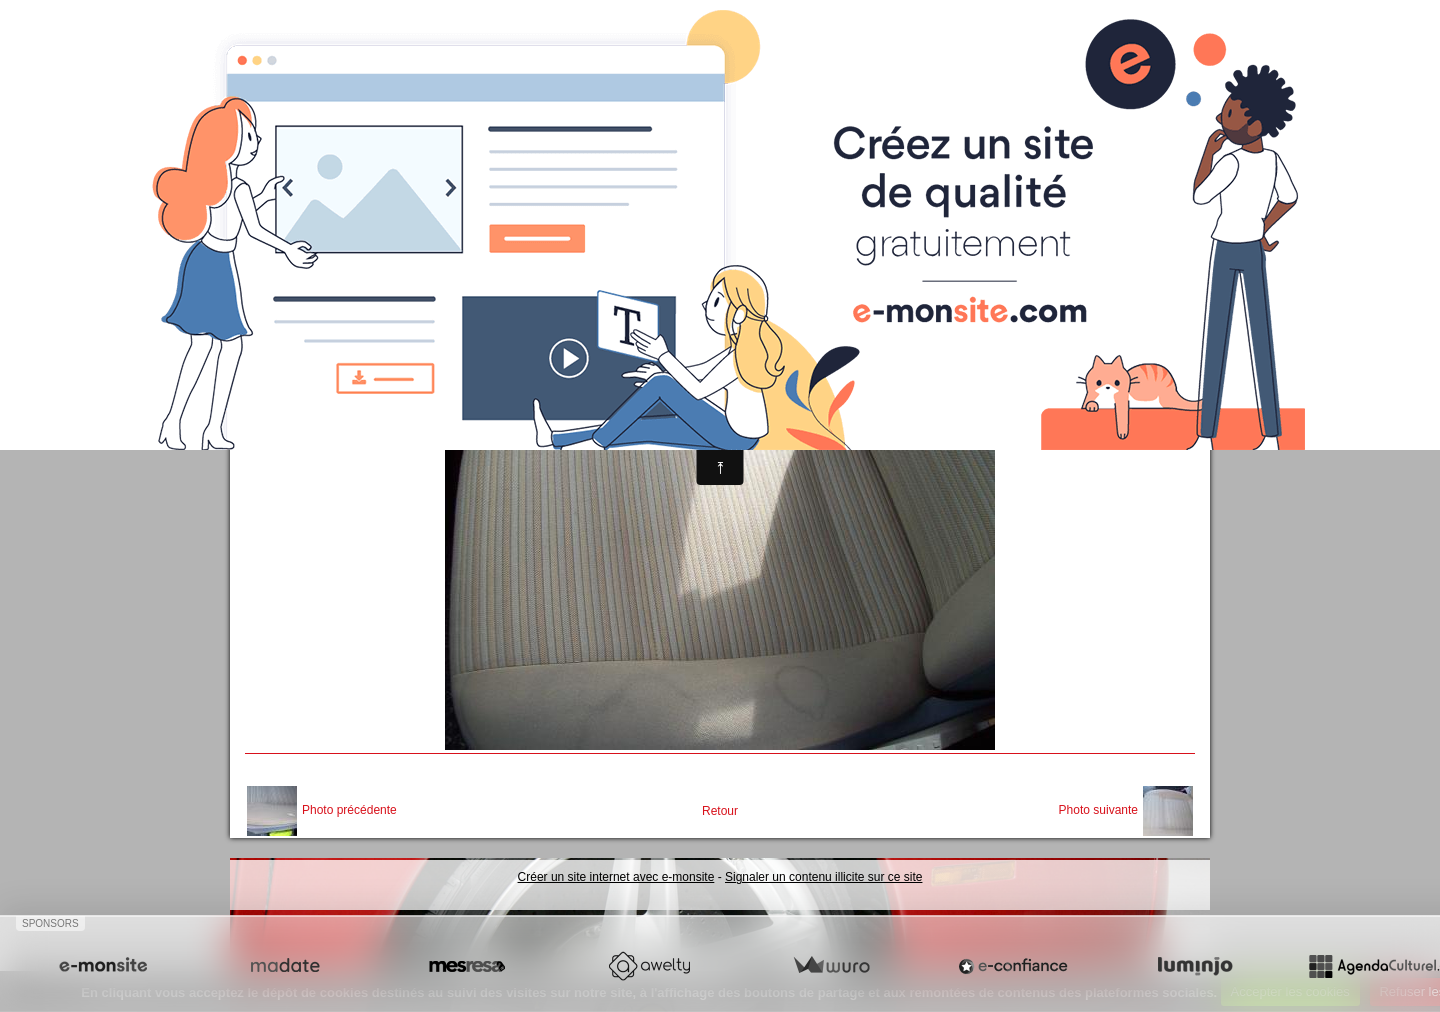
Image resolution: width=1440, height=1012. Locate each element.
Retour (720, 811)
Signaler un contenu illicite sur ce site (823, 877)
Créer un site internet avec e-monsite (616, 877)
